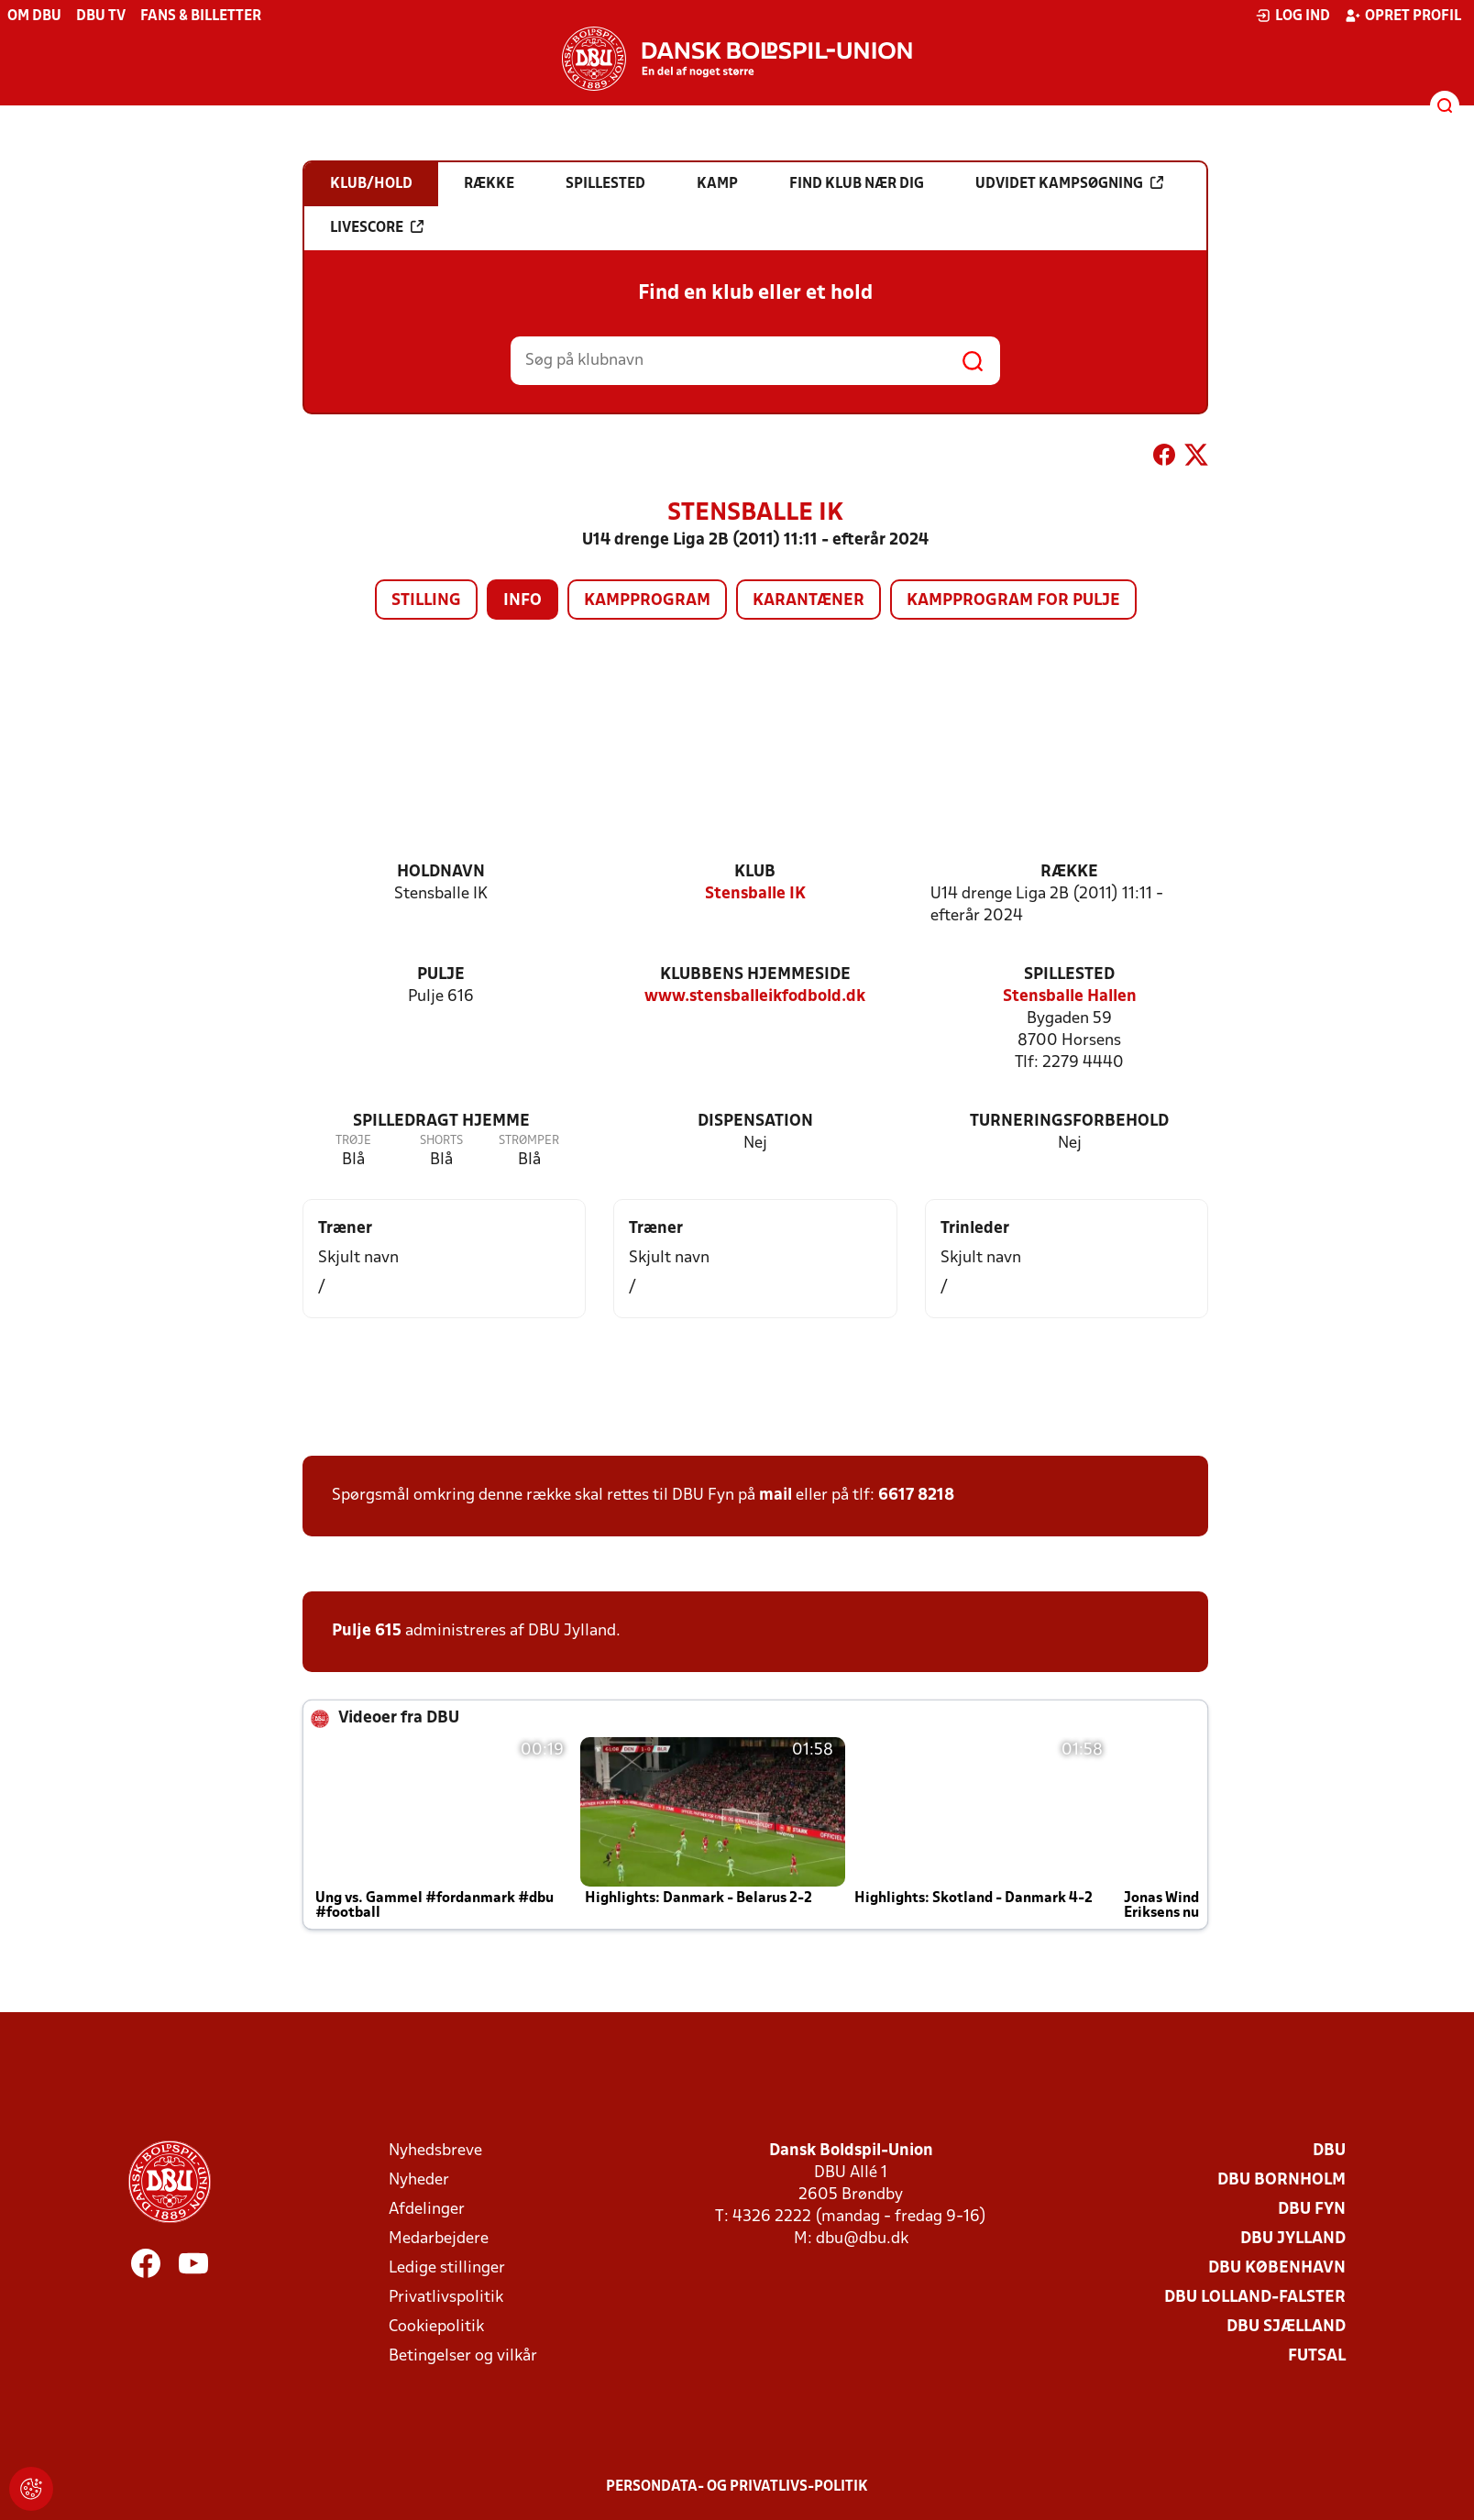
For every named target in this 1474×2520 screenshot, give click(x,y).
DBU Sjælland (1286, 2327)
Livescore (377, 227)
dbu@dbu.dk (862, 2239)
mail (775, 1495)
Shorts (441, 1141)
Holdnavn (441, 872)
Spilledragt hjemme (441, 1121)
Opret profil (1403, 15)
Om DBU (34, 16)
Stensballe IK (755, 894)
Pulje (441, 975)
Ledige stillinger (447, 2268)
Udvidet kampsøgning (1069, 183)
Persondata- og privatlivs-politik (737, 2487)
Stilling (426, 601)
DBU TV (101, 16)
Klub (755, 872)
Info (522, 601)
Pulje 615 (367, 1631)
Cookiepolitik (436, 2327)
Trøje (353, 1141)
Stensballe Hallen (1070, 997)
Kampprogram (647, 601)
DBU (1329, 2151)
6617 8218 (916, 1495)
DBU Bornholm (1281, 2180)
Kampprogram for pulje (1013, 601)
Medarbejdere (439, 2239)
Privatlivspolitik (446, 2297)
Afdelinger (427, 2209)
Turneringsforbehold (1069, 1121)
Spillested (1069, 975)
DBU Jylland (1293, 2239)
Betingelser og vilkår (463, 2356)
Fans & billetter (200, 16)
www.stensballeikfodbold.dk (754, 997)
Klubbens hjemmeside (755, 975)
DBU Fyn (1312, 2209)
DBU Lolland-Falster (1255, 2297)
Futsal (1317, 2356)
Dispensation (755, 1121)
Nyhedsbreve (435, 2151)
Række (1069, 872)
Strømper (529, 1141)
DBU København (1277, 2268)
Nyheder (419, 2180)
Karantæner (808, 601)
